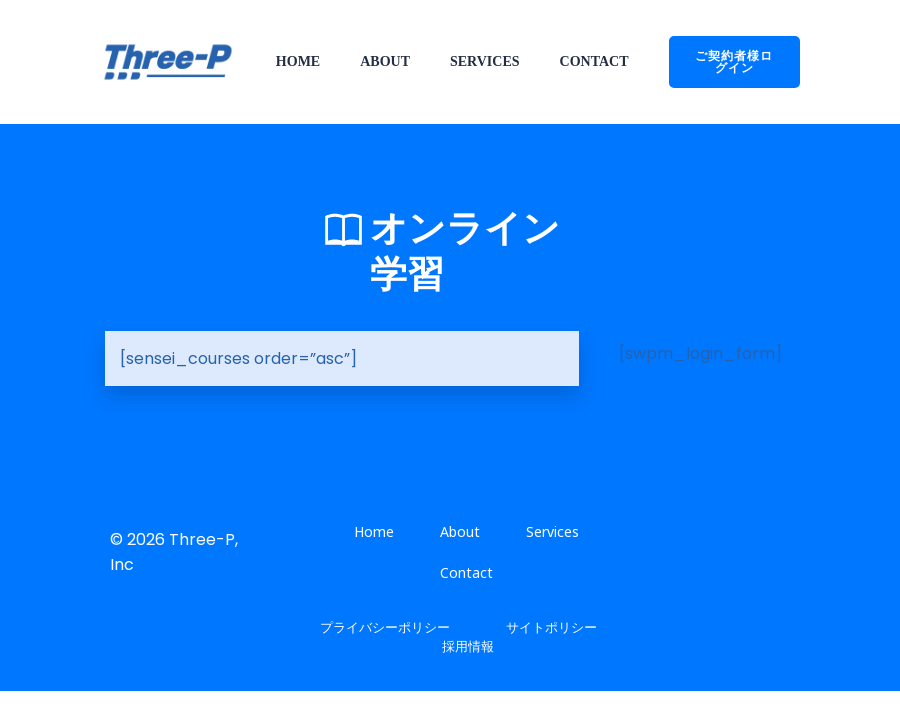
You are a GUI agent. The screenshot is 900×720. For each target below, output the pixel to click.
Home (298, 61)
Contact (594, 61)
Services (485, 61)
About (385, 61)
